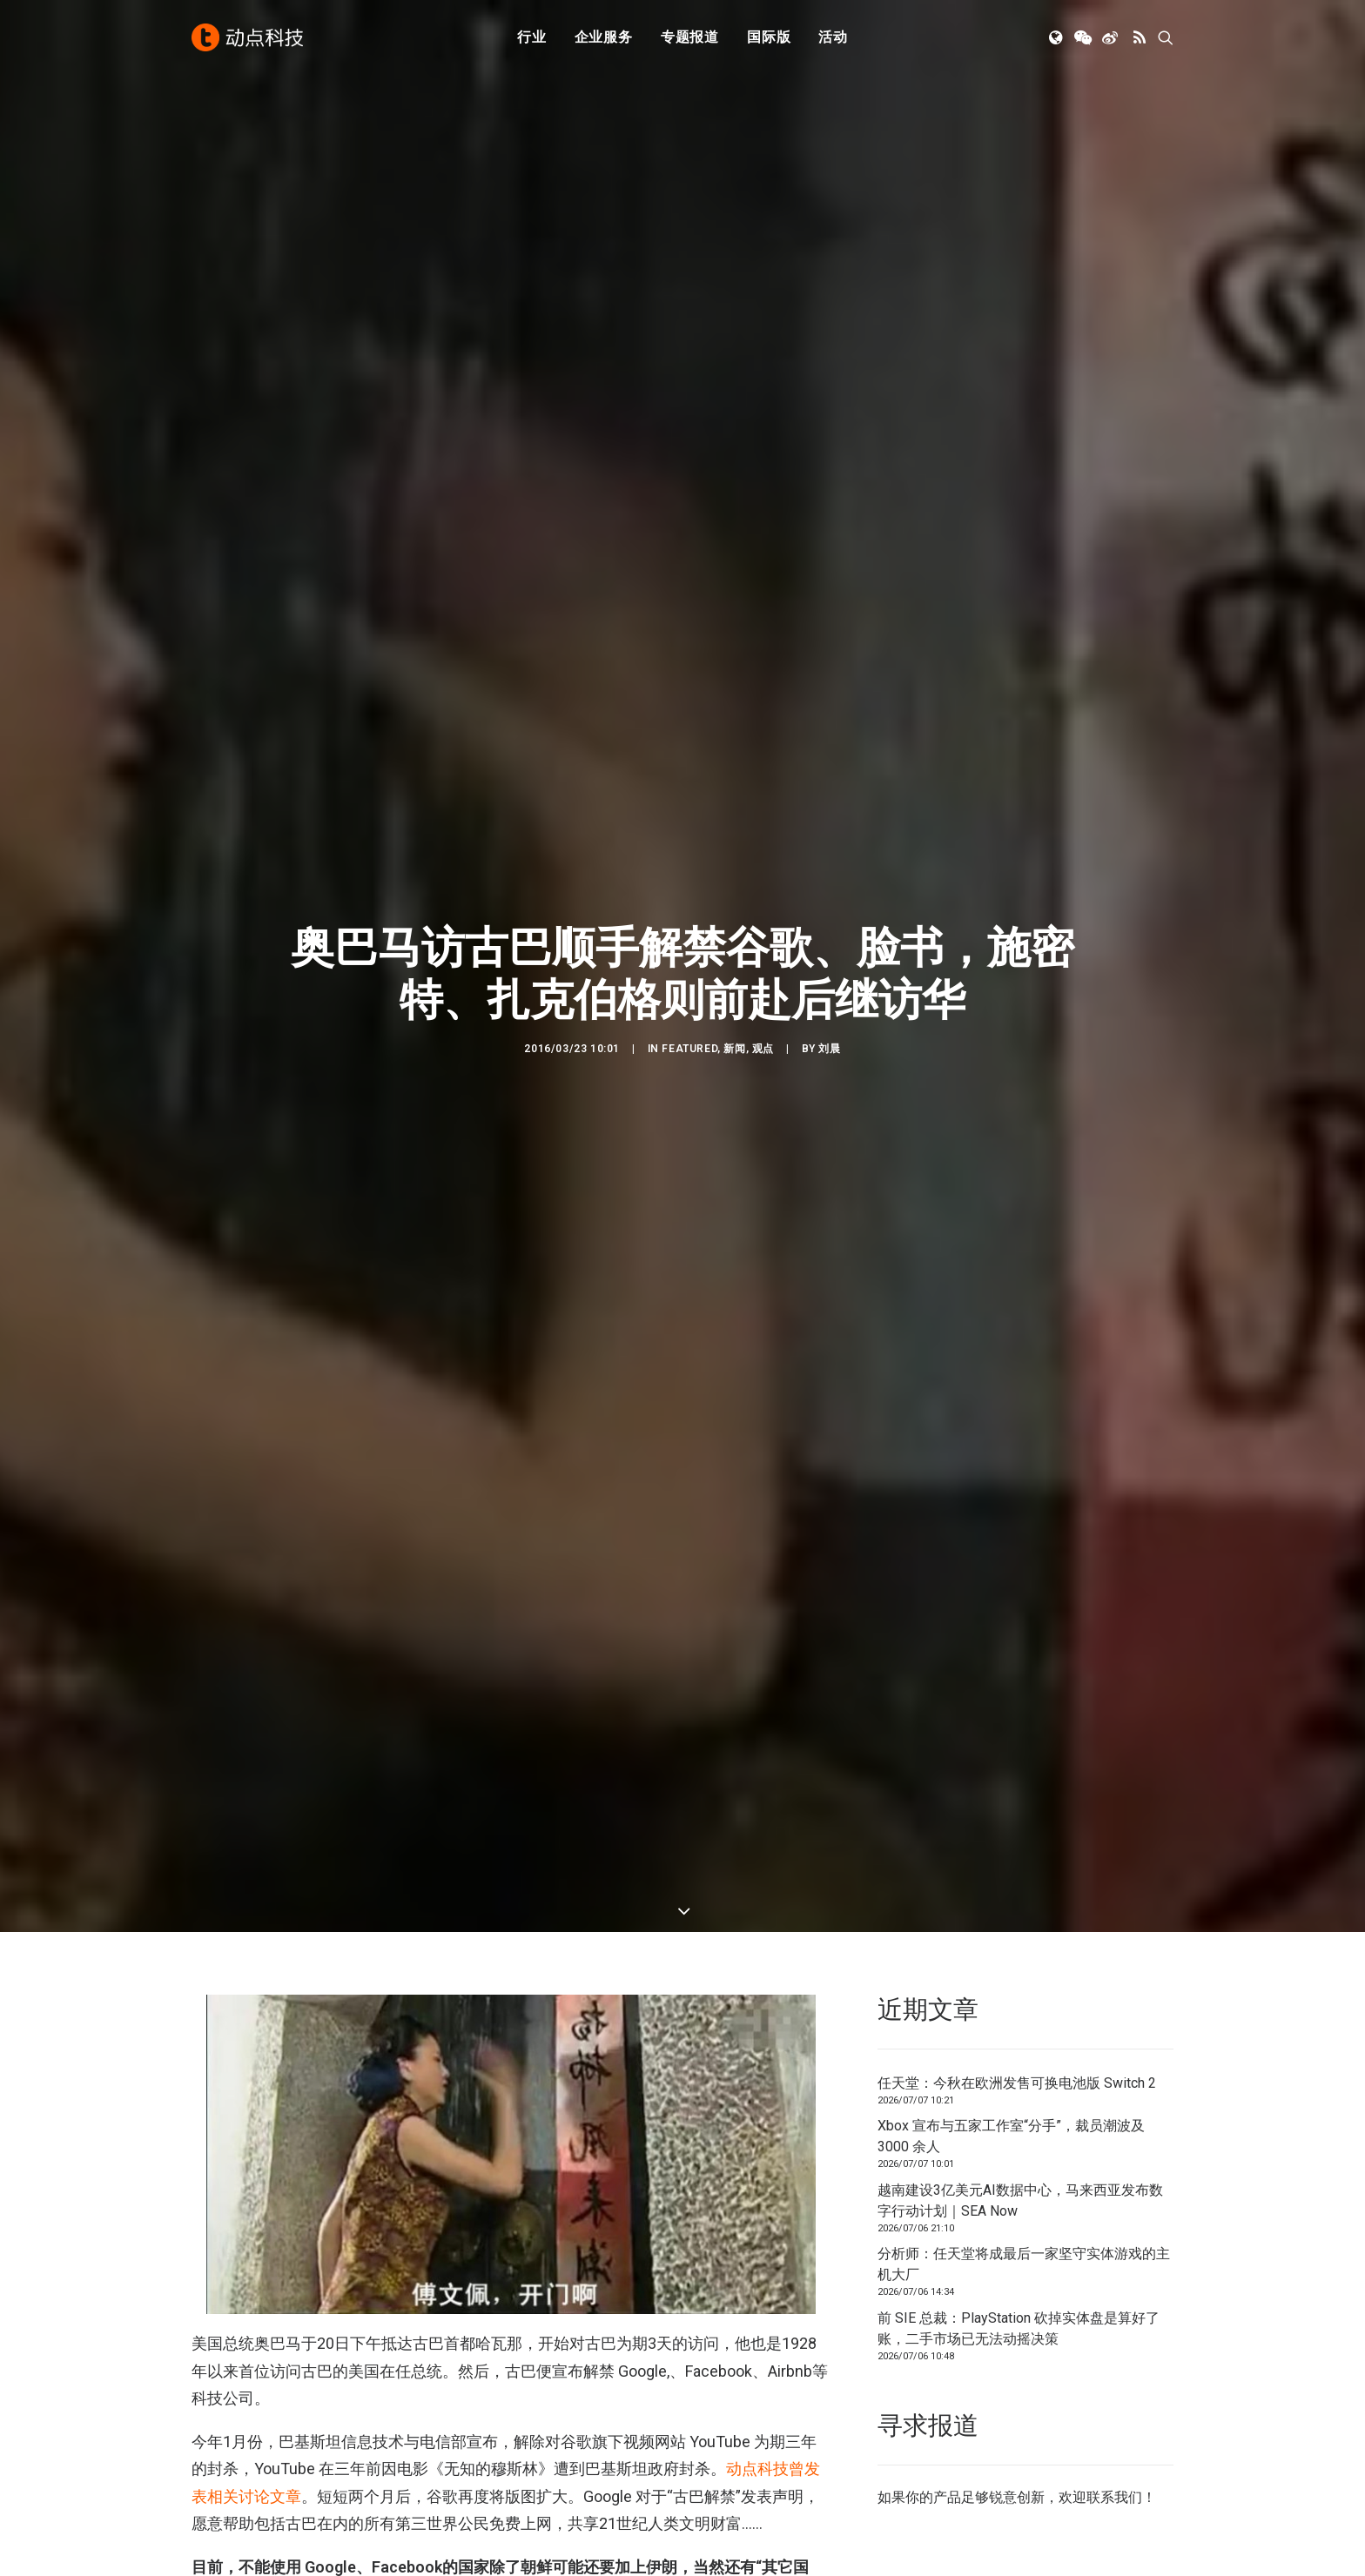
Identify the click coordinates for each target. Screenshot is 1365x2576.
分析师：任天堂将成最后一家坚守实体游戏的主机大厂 (1024, 2182)
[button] (1057, 37)
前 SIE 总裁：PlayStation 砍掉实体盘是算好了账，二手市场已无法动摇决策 (1019, 2245)
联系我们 (1114, 2415)
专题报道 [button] (690, 37)
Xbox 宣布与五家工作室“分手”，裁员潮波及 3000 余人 (1011, 2054)
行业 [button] (532, 37)
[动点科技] (247, 37)
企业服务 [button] (604, 37)
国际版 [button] (768, 37)
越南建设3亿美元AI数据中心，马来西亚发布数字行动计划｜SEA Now (1020, 2118)
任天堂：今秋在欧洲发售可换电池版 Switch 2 (1017, 2000)
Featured (689, 1022)
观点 (763, 1022)
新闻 (734, 1022)
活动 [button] (833, 37)
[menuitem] (532, 37)
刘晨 (829, 1022)
